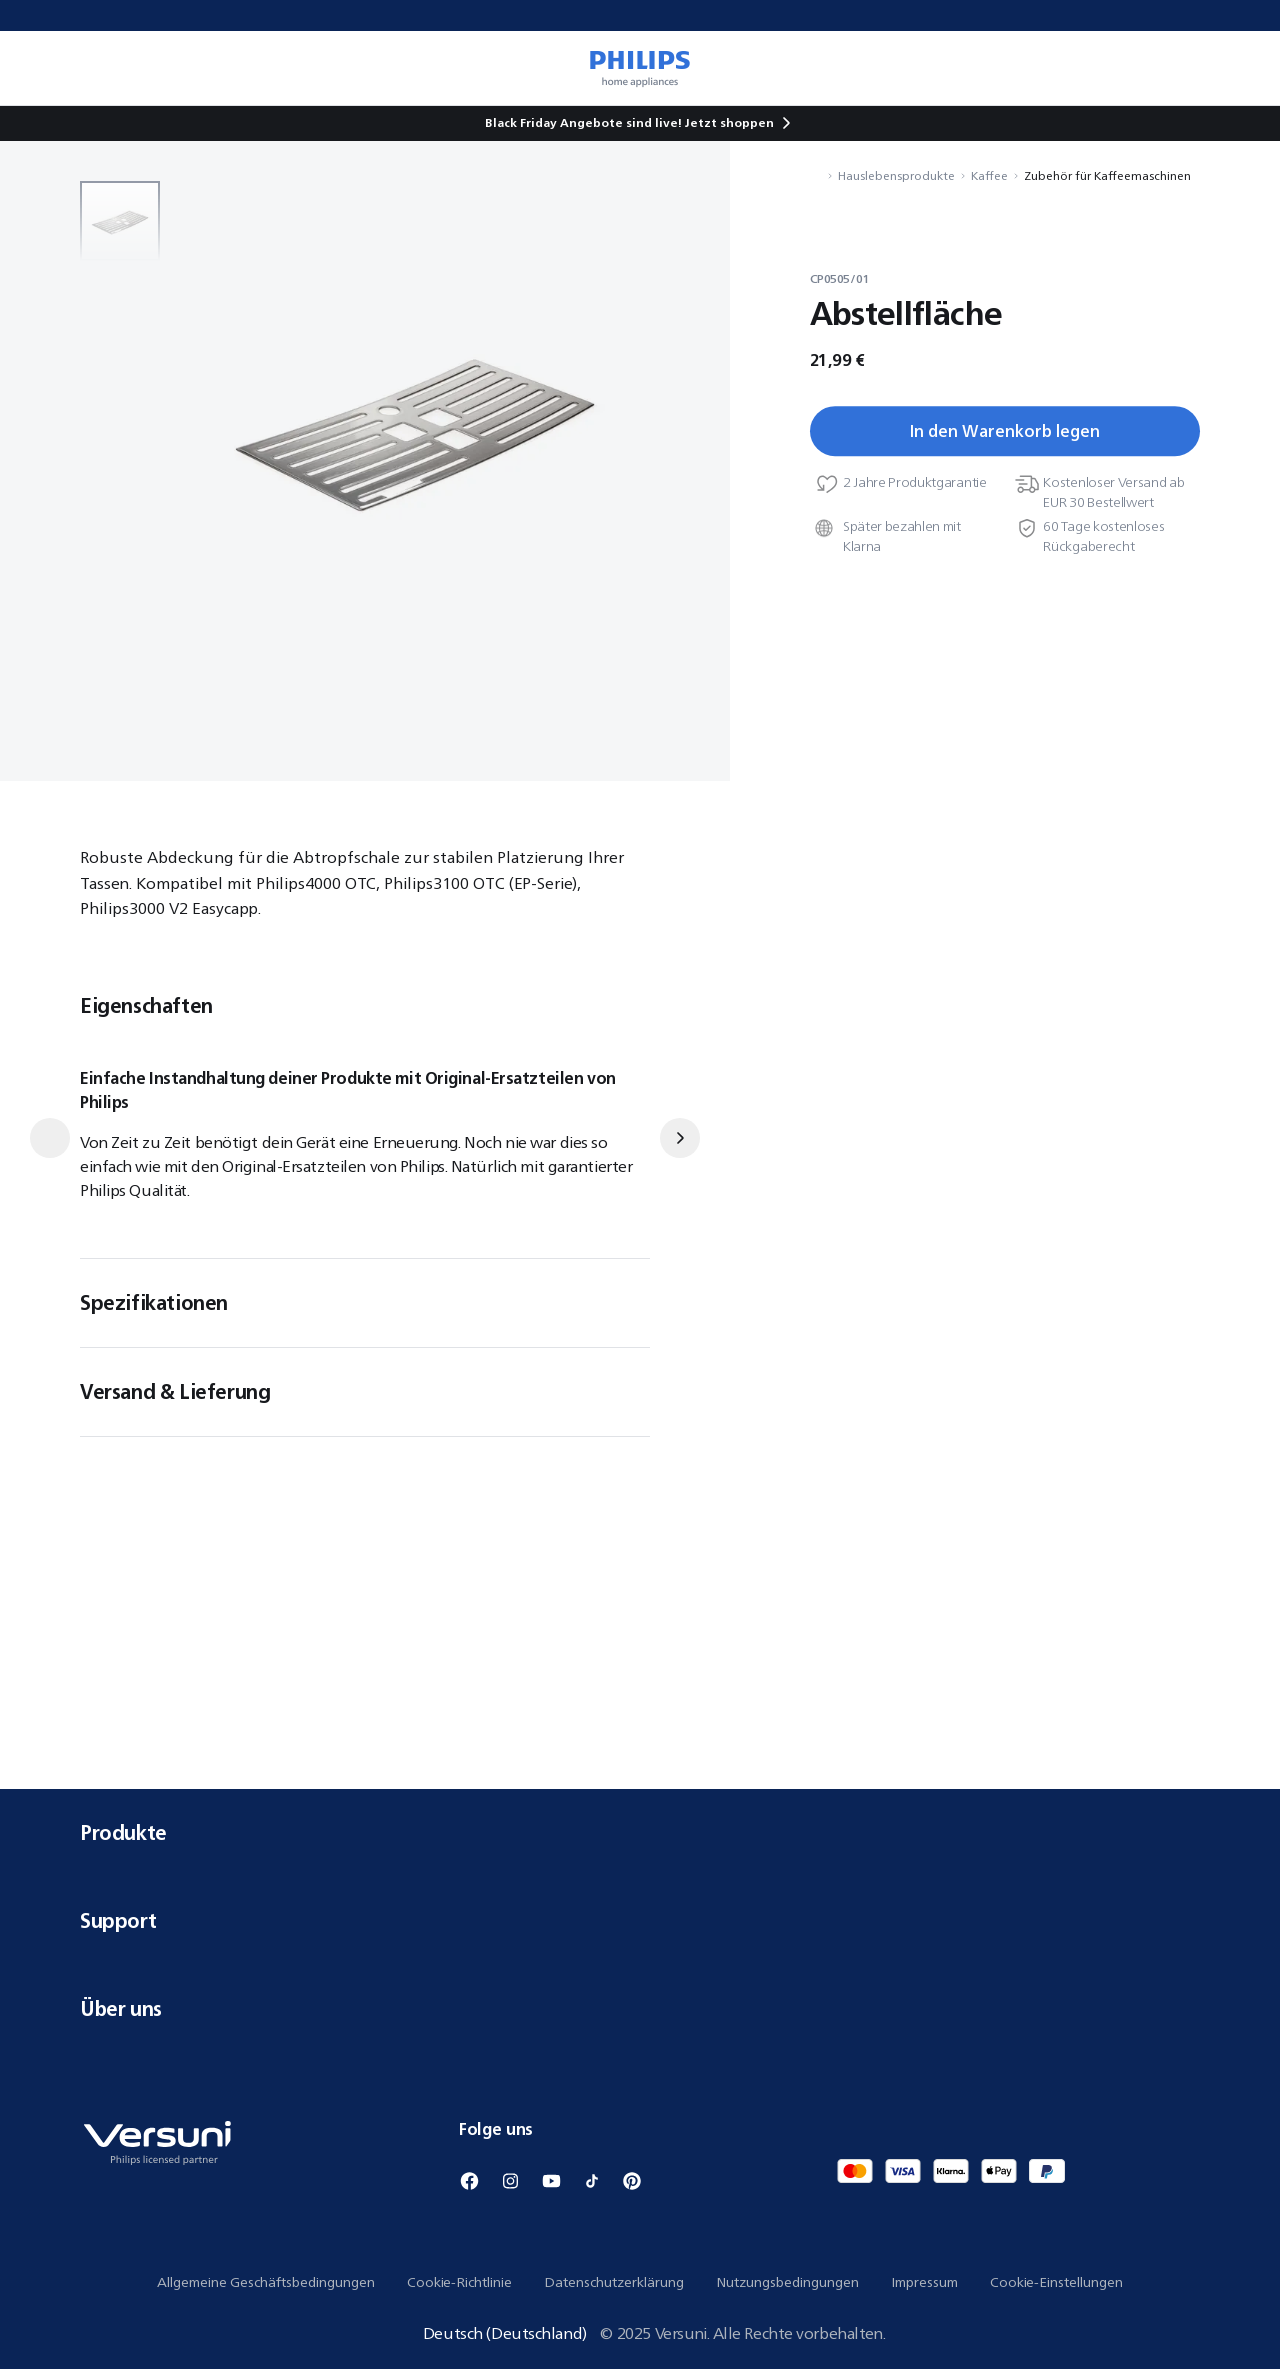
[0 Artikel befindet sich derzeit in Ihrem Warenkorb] (1236, 68)
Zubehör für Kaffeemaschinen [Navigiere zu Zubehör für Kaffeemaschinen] (1107, 175)
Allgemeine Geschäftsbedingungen (266, 2282)
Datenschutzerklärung (614, 2282)
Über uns (640, 2008)
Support (640, 1920)
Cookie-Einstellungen (1056, 2282)
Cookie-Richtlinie (459, 2282)
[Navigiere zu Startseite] (816, 175)
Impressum (924, 2282)
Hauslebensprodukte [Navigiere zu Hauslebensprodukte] (896, 175)
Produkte (640, 1832)
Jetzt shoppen (729, 122)
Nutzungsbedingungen (787, 2282)
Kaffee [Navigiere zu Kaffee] (989, 175)
